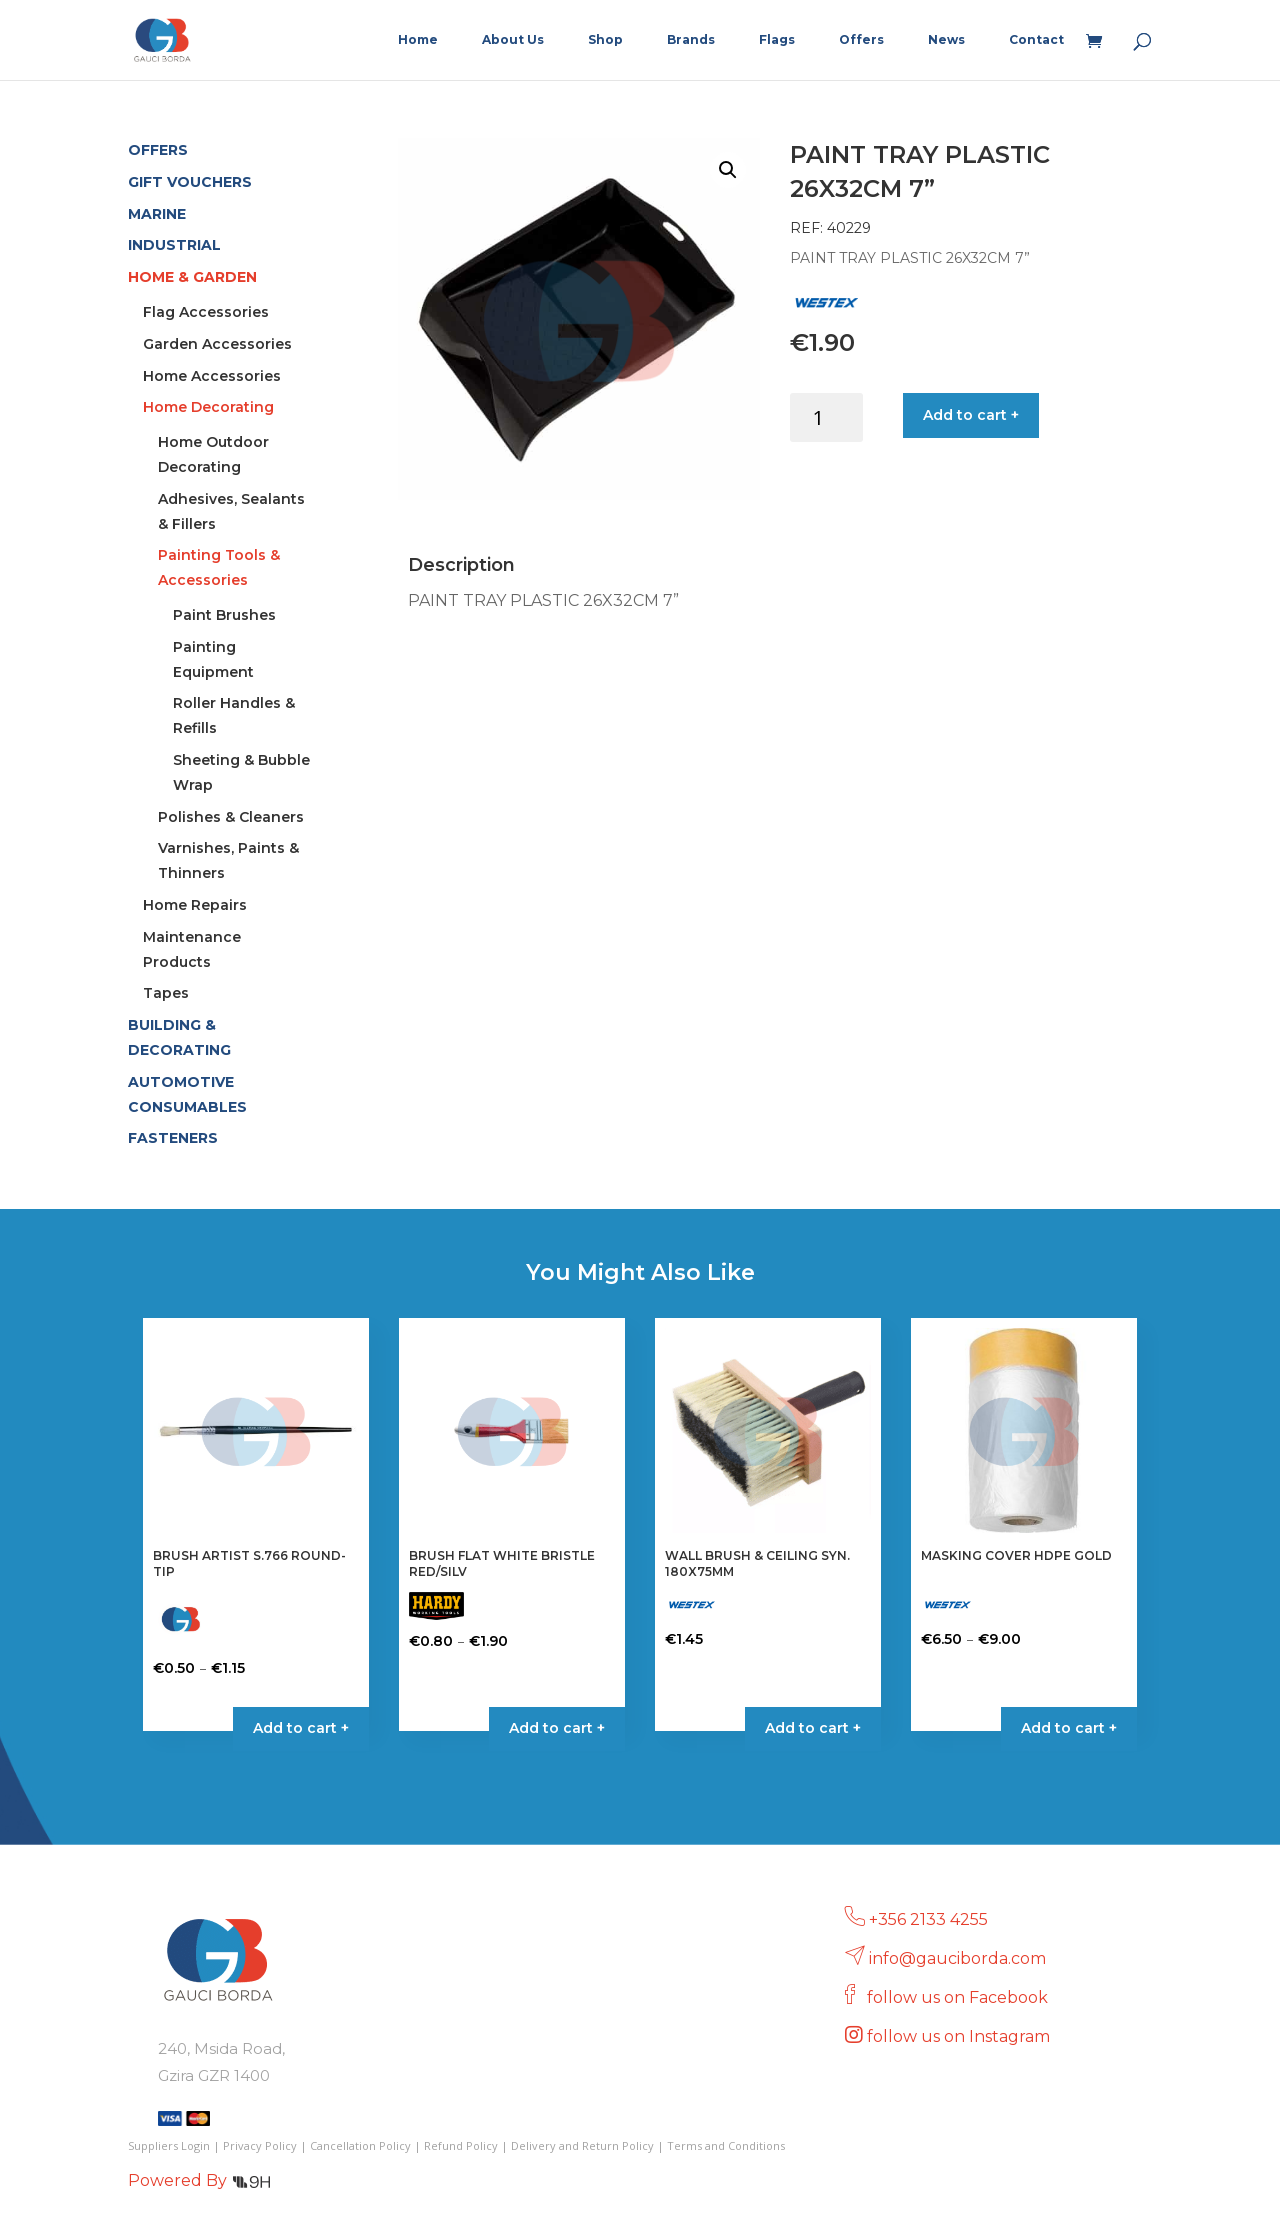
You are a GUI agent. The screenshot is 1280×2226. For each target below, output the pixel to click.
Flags (777, 40)
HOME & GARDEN (192, 277)
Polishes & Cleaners (231, 817)
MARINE (157, 214)
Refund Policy (461, 2145)
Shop (605, 40)
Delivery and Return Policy (582, 2145)
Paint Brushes (224, 615)
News (946, 40)
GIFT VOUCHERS (190, 182)
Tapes (166, 993)
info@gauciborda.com (957, 1958)
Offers (861, 40)
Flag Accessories (206, 312)
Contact (1036, 40)
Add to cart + (971, 415)
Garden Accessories (217, 344)
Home (418, 40)
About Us (513, 40)
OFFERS (158, 150)
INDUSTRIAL (174, 245)
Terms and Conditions (726, 2145)
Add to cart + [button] (813, 1728)
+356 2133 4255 (928, 1919)
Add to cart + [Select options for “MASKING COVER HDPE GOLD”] (1069, 1728)
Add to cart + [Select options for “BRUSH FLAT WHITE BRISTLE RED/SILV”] (557, 1728)
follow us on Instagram (960, 2036)
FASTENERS (173, 1138)
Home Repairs (195, 905)
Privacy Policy (260, 2145)
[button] (728, 170)
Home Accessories (212, 376)
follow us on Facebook (959, 1997)
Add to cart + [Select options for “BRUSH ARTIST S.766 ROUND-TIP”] (301, 1728)
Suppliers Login (169, 2145)
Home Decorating (208, 407)
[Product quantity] (826, 417)
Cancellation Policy (360, 2145)
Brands (691, 40)
